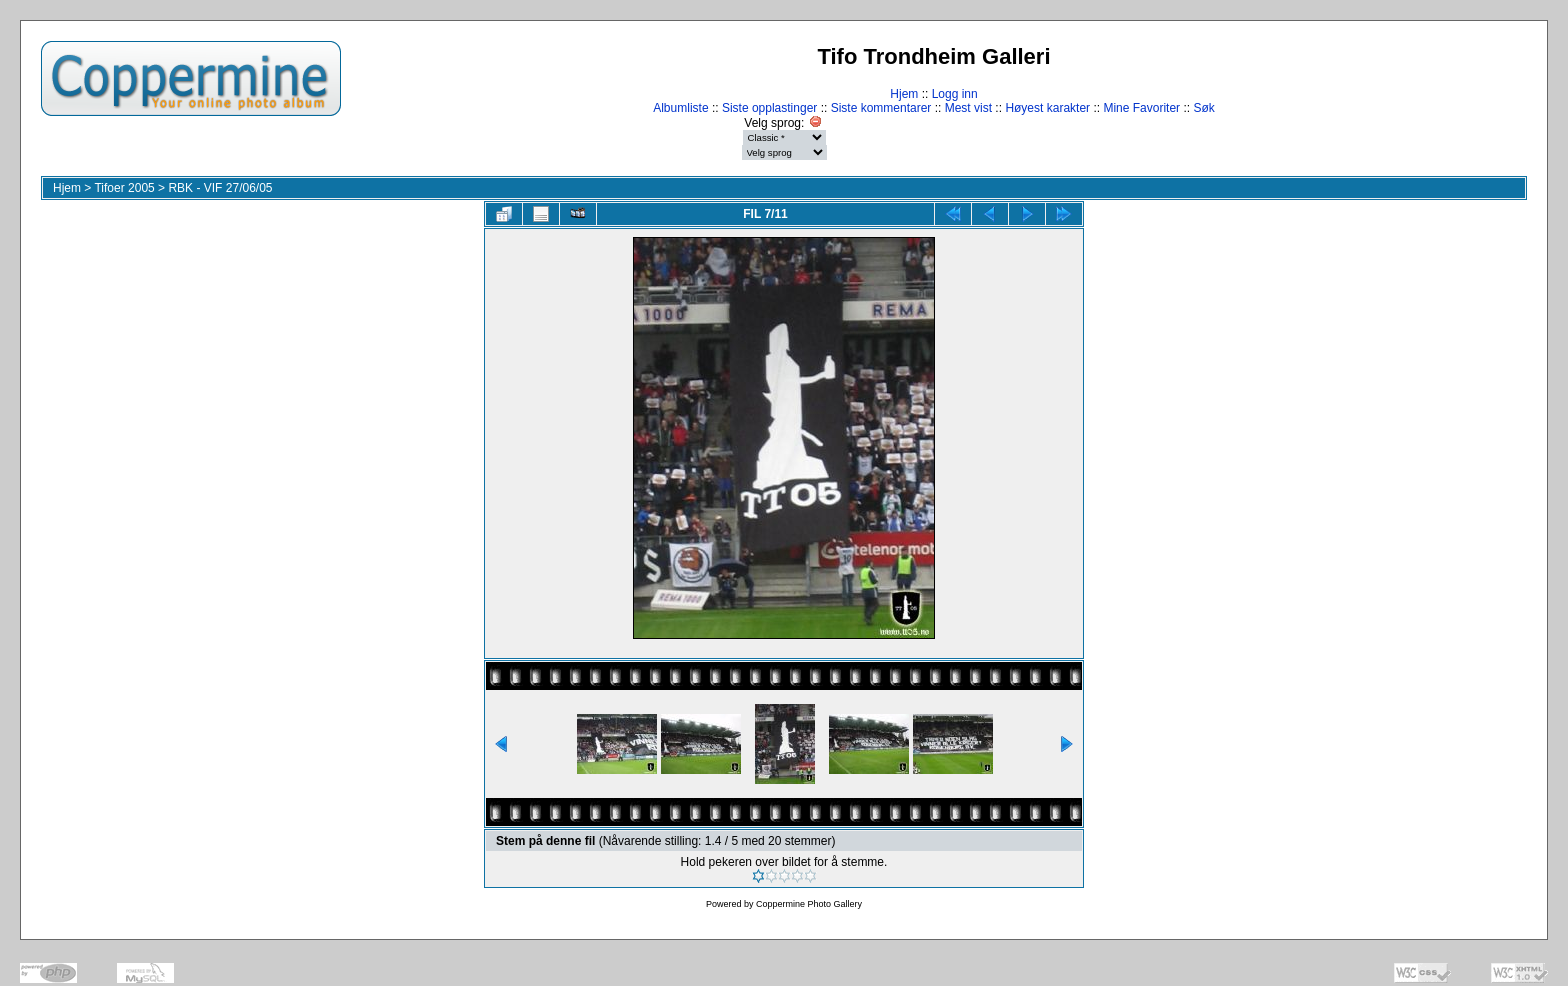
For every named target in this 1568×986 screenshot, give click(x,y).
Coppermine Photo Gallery (809, 904)
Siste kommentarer (881, 108)
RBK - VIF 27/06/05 (220, 188)
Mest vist (968, 108)
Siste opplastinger (769, 108)
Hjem (904, 94)
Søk (1203, 108)
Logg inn (955, 94)
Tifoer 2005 (124, 188)
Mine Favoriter (1141, 108)
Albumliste (680, 108)
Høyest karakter (1047, 108)
